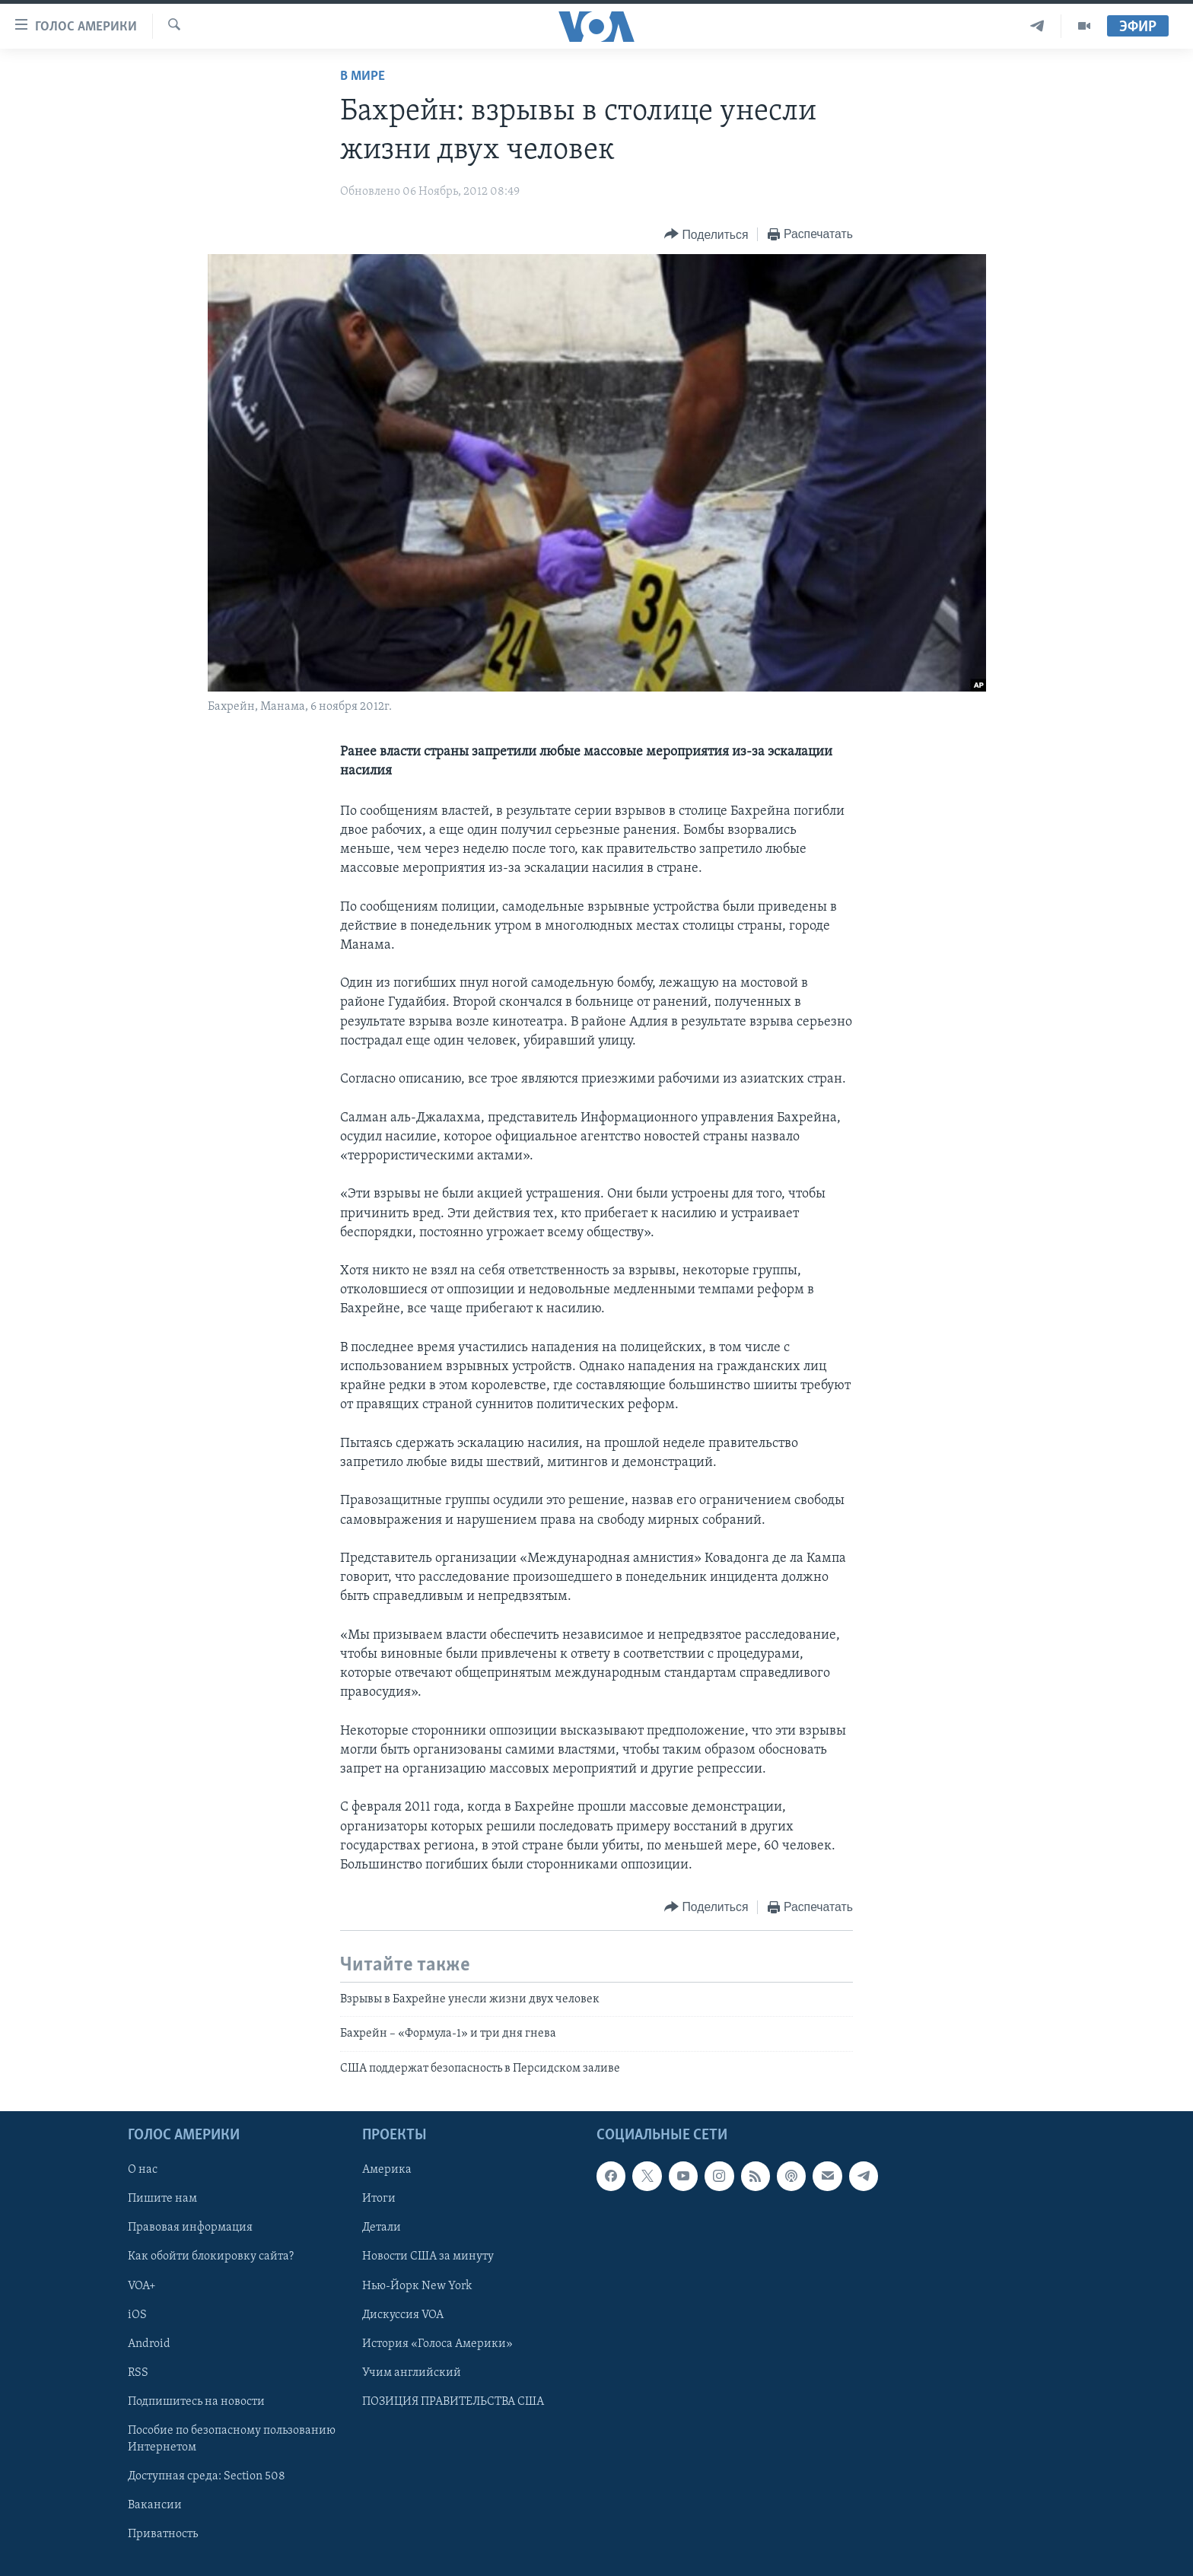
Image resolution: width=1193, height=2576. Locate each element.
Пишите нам (162, 2199)
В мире (362, 76)
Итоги (379, 2199)
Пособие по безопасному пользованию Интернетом (232, 2439)
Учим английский (411, 2373)
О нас (142, 2170)
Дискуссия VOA (403, 2315)
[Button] (706, 234)
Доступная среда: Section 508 (206, 2476)
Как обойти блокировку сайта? (211, 2257)
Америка (387, 2170)
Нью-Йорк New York (417, 2286)
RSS (138, 2373)
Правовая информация (190, 2228)
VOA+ (142, 2286)
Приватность (163, 2534)
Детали (381, 2228)
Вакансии (155, 2505)
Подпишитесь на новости (196, 2402)
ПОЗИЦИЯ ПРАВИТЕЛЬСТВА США (453, 2402)
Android (149, 2344)
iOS (137, 2315)
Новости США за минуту (428, 2257)
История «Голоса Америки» (437, 2344)
